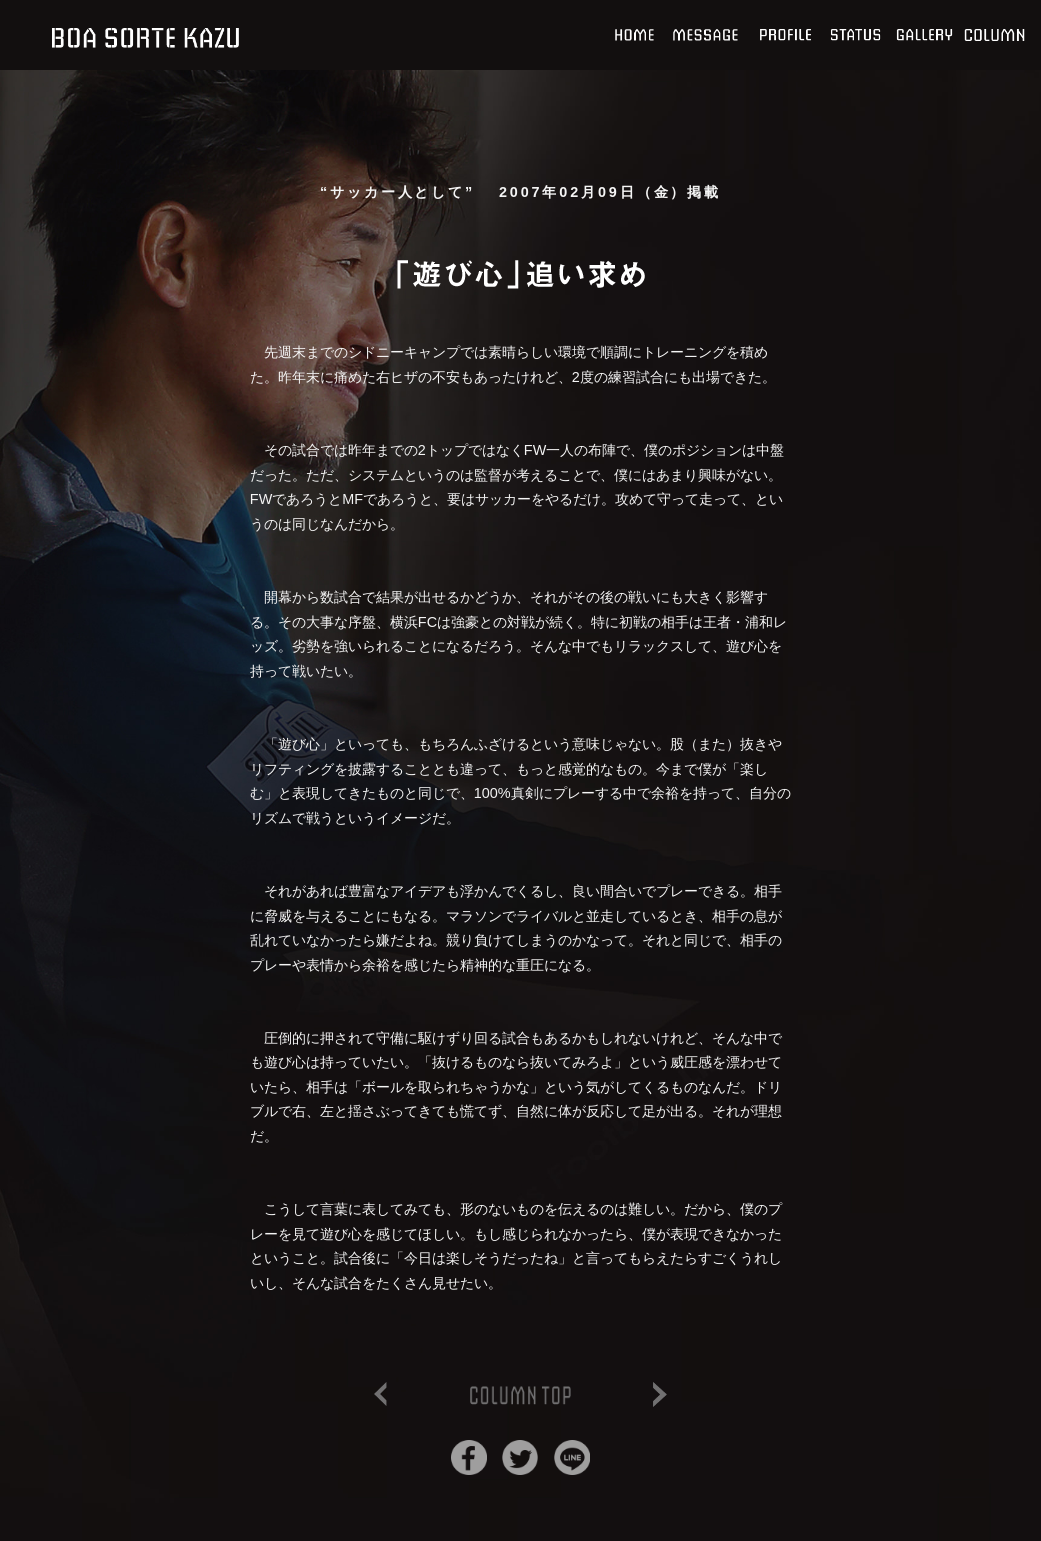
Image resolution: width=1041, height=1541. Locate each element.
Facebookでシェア (469, 1458)
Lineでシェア (572, 1458)
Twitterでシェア (520, 1458)
